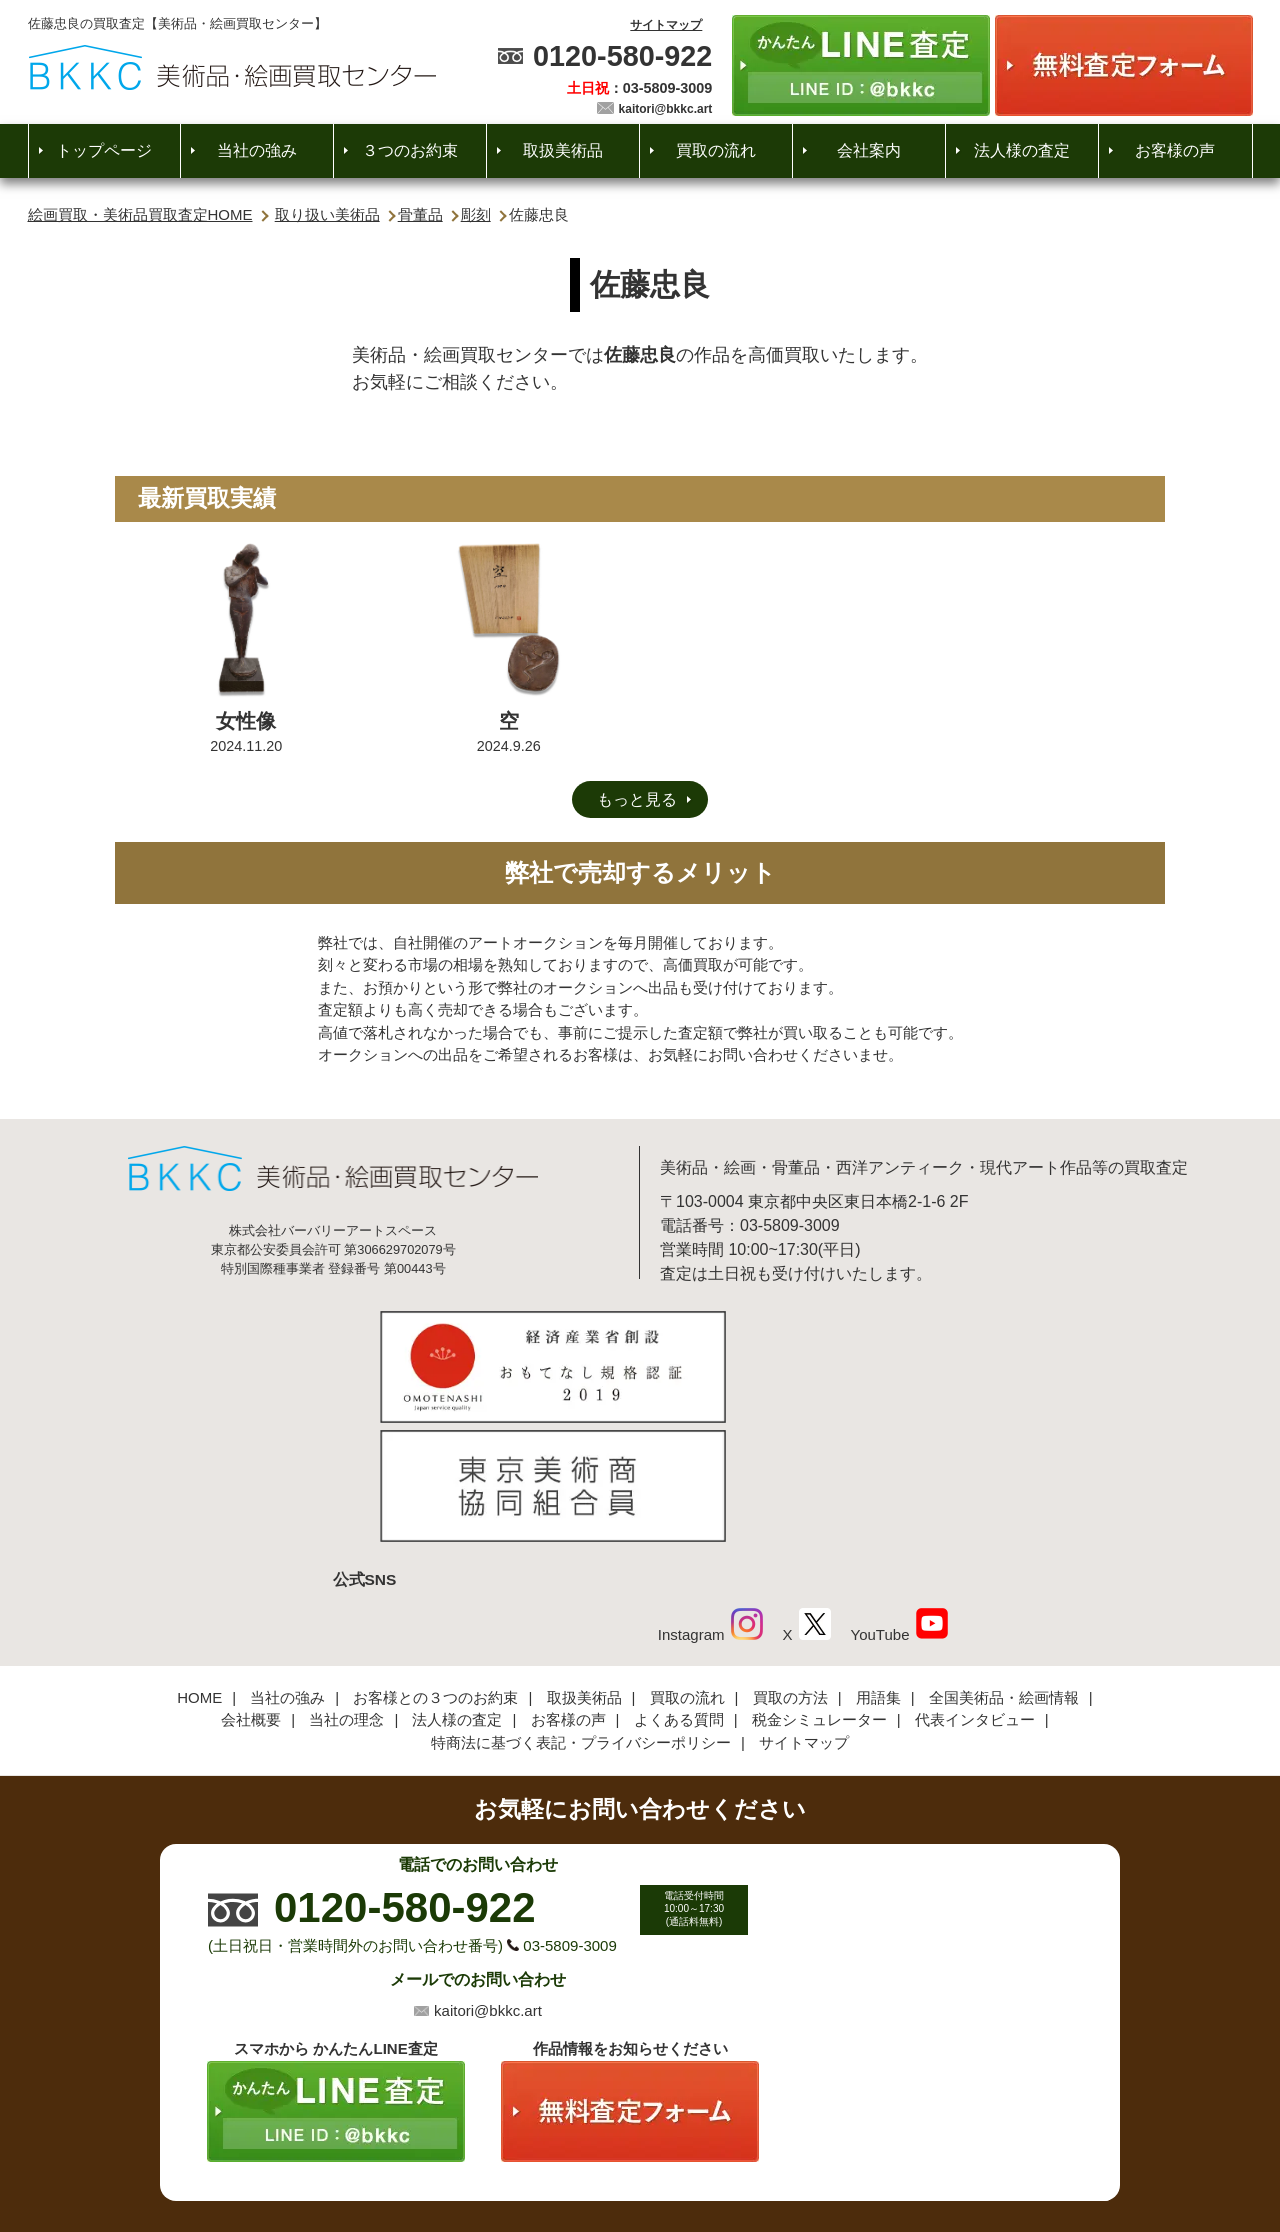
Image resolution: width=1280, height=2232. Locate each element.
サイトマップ (666, 25)
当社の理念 (346, 1585)
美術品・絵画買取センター (606, 2156)
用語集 (878, 1563)
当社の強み (257, 150)
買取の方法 (790, 1563)
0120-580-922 (622, 56)
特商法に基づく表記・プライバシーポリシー (581, 1608)
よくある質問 (679, 1585)
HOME (199, 1563)
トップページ (104, 150)
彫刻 (476, 214)
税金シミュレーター (819, 1585)
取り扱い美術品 (327, 214)
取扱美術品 (563, 150)
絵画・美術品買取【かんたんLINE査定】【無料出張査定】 (232, 67)
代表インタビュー (975, 1585)
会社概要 (251, 1585)
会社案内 (869, 150)
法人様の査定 (1022, 150)
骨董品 (420, 214)
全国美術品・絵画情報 (1004, 1563)
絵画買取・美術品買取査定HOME (140, 214)
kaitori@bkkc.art (666, 109)
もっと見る (637, 799)
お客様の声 (1175, 150)
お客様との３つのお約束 (435, 1563)
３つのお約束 (410, 150)
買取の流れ (716, 150)
